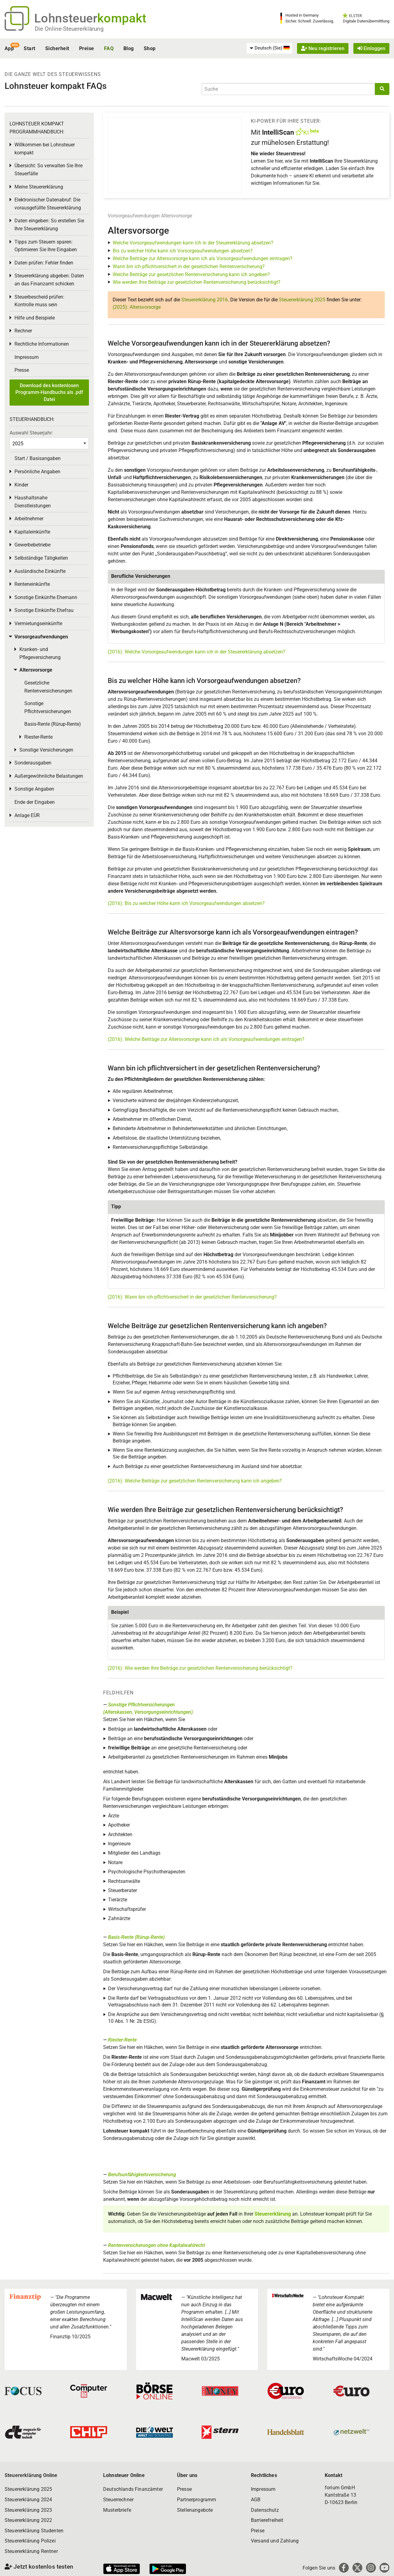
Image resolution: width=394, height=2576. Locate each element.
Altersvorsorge (176, 216)
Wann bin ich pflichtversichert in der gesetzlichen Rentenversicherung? (189, 266)
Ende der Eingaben (34, 802)
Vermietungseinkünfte (38, 623)
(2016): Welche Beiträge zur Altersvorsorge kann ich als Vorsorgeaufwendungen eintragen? (206, 1039)
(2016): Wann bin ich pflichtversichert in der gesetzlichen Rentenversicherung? (192, 1297)
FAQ (109, 48)
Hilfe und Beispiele (34, 318)
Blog (128, 48)
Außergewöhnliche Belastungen (48, 776)
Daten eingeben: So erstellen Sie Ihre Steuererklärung (49, 225)
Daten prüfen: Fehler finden (43, 263)
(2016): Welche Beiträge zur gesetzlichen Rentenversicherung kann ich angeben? (195, 1481)
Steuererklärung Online (31, 2475)
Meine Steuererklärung (38, 187)
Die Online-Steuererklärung (69, 28)
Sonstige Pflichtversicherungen (47, 707)
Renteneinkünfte (32, 584)
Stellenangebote (195, 2510)
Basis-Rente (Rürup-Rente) (136, 1937)
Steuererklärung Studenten (34, 2531)
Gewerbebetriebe (32, 545)
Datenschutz (265, 2510)
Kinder (21, 485)
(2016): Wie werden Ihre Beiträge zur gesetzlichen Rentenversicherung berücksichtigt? (200, 1668)
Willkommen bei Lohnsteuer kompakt (44, 149)
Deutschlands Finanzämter (133, 2489)
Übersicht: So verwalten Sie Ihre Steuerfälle (48, 170)
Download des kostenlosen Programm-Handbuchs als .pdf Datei (49, 392)
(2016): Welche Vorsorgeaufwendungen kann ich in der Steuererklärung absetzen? (196, 652)
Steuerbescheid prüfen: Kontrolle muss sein (39, 301)
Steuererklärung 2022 (28, 2520)
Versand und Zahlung (275, 2541)
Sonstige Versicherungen (46, 750)
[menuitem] (269, 48)
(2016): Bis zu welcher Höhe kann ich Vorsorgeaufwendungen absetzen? (186, 903)
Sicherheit (57, 48)
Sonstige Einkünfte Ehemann (45, 597)
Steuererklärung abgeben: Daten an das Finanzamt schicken (49, 280)
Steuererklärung (273, 2214)
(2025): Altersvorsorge (137, 307)
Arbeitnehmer (28, 519)
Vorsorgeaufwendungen (134, 216)
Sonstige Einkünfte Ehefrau (44, 610)
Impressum (26, 357)
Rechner (23, 331)
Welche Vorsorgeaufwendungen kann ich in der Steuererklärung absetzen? (193, 243)
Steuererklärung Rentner (31, 2551)
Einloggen (371, 48)
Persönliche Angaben (37, 471)
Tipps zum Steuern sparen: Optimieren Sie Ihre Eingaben (45, 246)
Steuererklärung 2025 (302, 300)
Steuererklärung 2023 (28, 2510)
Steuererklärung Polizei (30, 2541)
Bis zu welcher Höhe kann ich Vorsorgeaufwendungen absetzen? (183, 251)
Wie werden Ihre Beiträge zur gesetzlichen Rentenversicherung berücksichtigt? (196, 282)
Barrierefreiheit (267, 2520)
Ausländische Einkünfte (40, 571)
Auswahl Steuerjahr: (31, 433)
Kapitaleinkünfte (32, 532)
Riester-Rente (122, 2040)
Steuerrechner (118, 2500)
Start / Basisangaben (37, 458)
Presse (21, 370)
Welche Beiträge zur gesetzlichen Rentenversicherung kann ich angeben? (191, 274)
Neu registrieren (322, 48)
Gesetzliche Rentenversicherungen (48, 687)
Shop (150, 48)
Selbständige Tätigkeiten (41, 558)
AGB (255, 2500)
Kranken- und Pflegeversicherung (40, 653)
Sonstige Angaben (34, 789)
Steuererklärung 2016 (204, 300)
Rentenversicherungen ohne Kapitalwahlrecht (156, 2245)
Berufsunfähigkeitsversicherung (142, 2174)
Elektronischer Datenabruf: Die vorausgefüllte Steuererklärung (47, 204)
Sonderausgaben (32, 763)
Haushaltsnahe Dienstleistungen (32, 502)
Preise (86, 48)
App (9, 48)
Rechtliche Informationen (41, 344)
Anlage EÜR (27, 815)
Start (29, 48)
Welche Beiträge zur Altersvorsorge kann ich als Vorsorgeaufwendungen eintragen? (202, 258)
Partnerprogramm (196, 2500)
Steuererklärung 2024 (28, 2500)
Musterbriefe (117, 2510)
